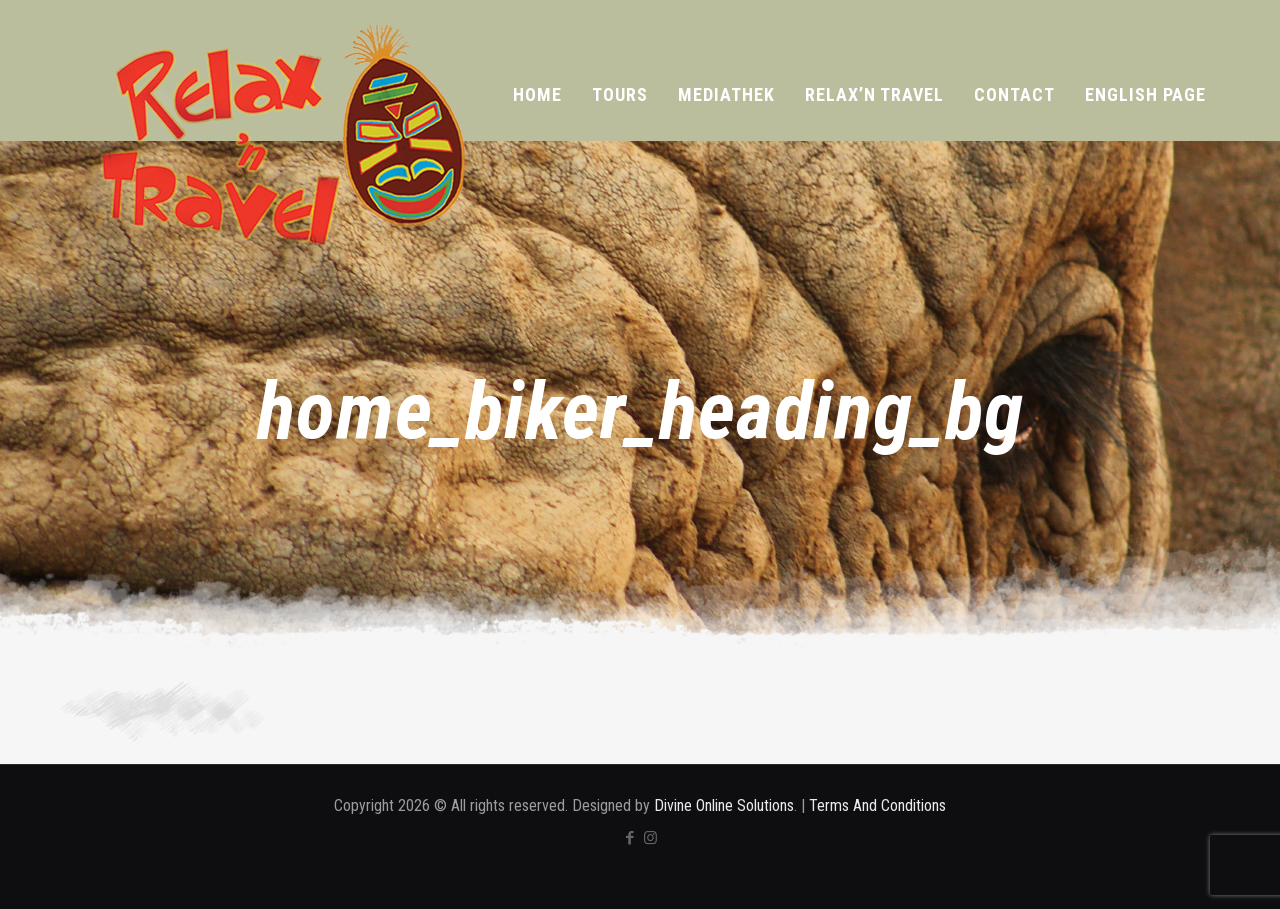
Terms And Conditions (877, 805)
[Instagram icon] (650, 838)
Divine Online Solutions (724, 805)
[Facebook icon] (629, 838)
